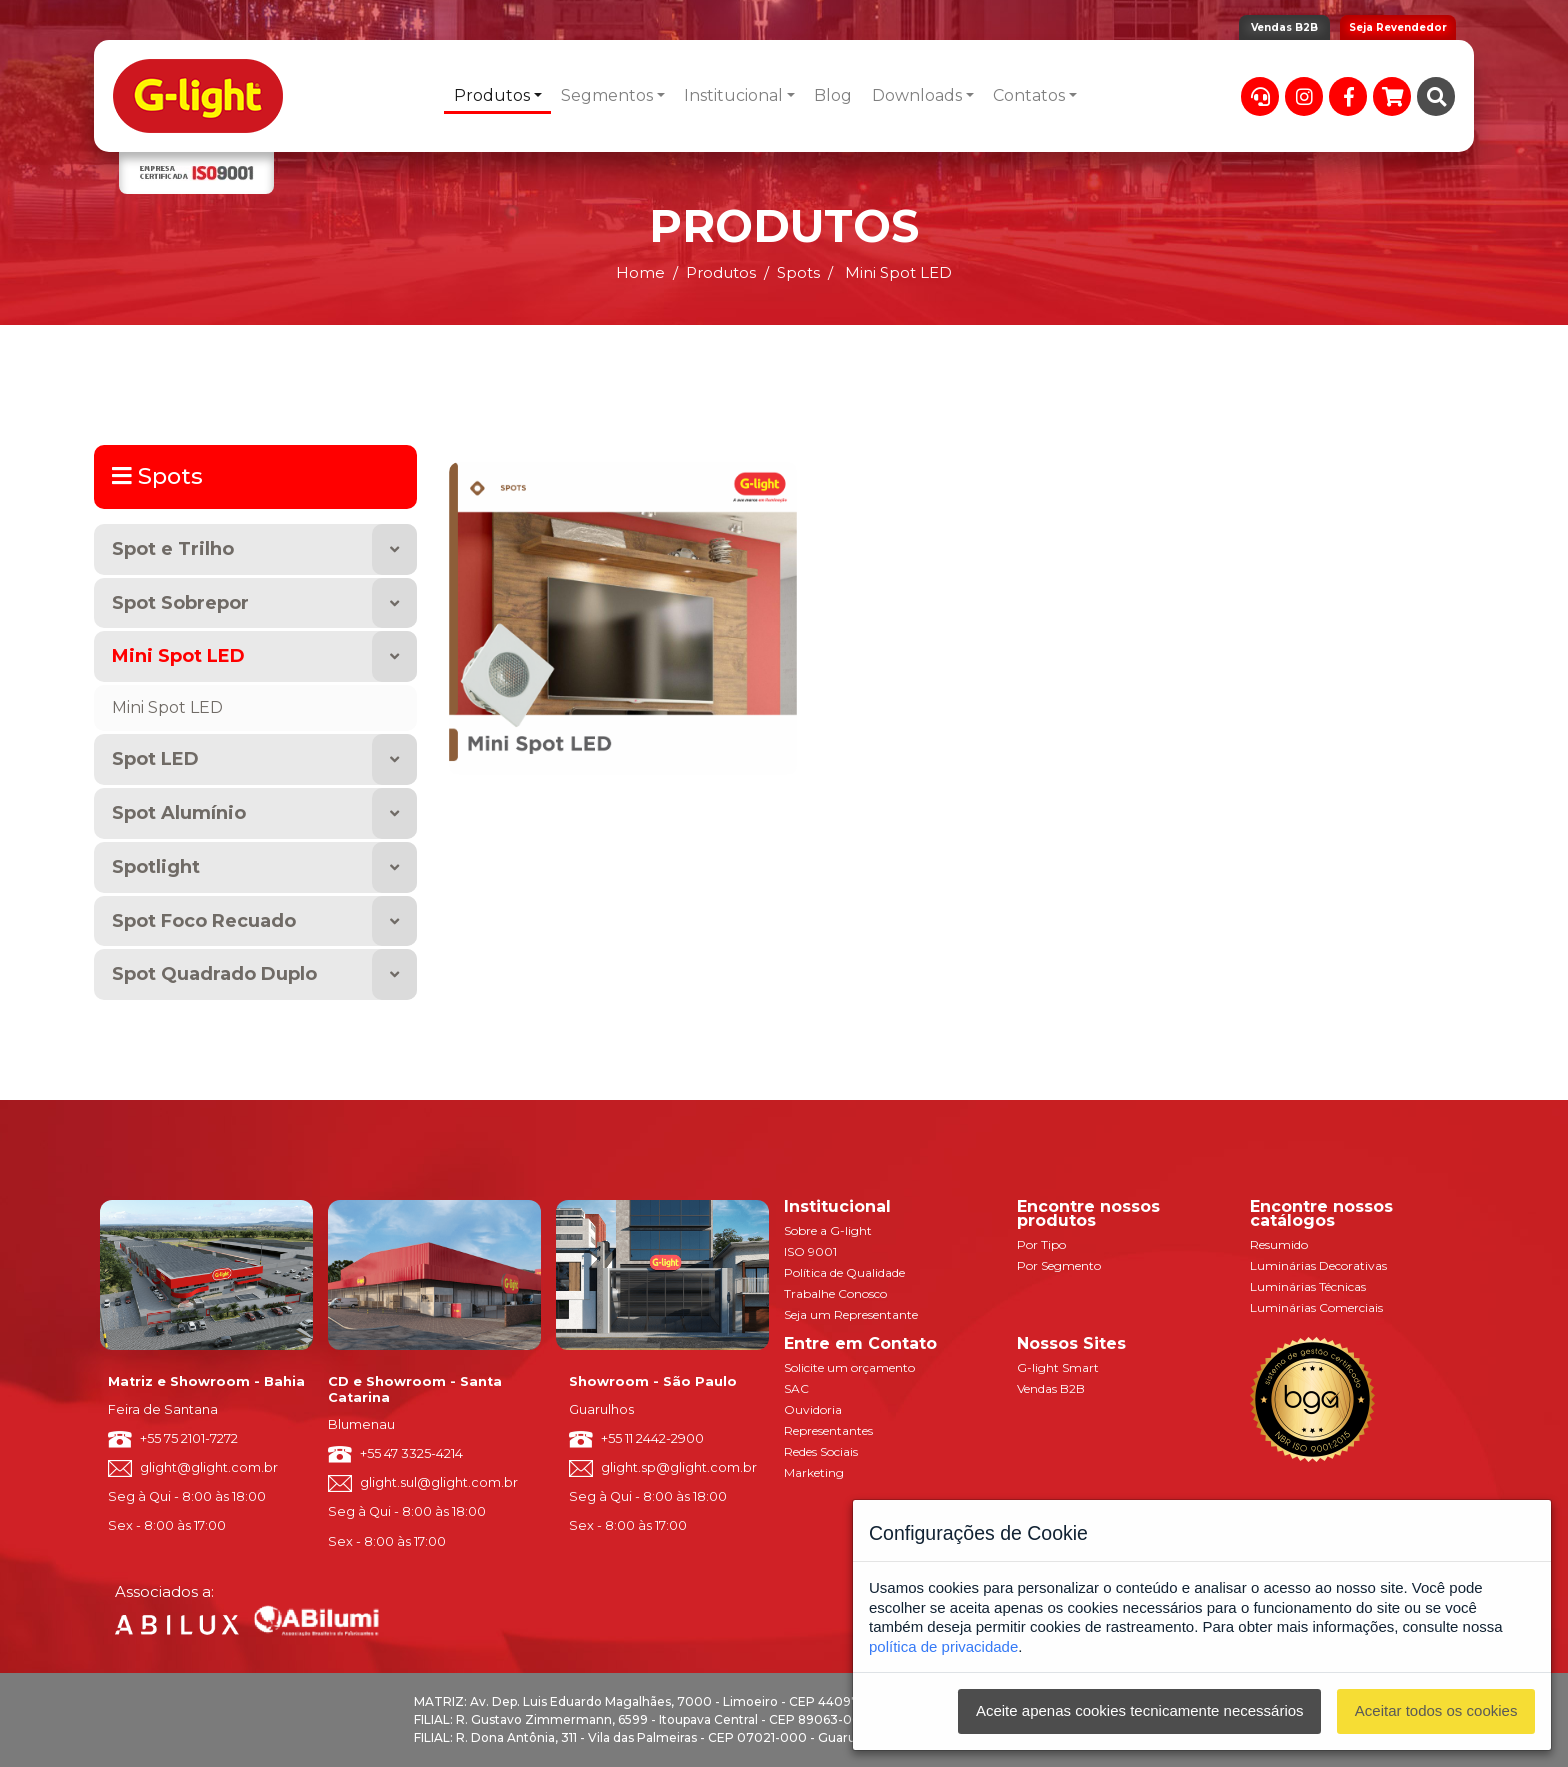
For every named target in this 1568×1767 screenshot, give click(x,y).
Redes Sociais (821, 1451)
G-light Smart (1058, 1367)
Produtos (492, 95)
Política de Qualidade (844, 1272)
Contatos (1029, 95)
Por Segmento (1059, 1265)
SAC (796, 1388)
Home (640, 272)
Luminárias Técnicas (1308, 1286)
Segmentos (607, 95)
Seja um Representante (851, 1314)
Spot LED (155, 759)
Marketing (814, 1472)
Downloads (917, 95)
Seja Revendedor (1398, 27)
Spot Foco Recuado (204, 921)
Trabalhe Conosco (835, 1293)
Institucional (733, 95)
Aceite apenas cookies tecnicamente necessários (1140, 1710)
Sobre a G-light (828, 1230)
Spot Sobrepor (180, 603)
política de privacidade (943, 1646)
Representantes (828, 1430)
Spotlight (156, 867)
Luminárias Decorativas (1318, 1265)
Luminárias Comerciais (1316, 1307)
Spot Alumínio (179, 813)
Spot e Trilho (173, 549)
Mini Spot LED (178, 656)
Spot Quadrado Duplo (214, 974)
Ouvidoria (813, 1409)
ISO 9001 (810, 1251)
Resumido (1279, 1244)
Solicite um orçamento (849, 1367)
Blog (833, 95)
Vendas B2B (1284, 27)
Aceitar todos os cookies (1436, 1710)
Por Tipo (1041, 1244)
